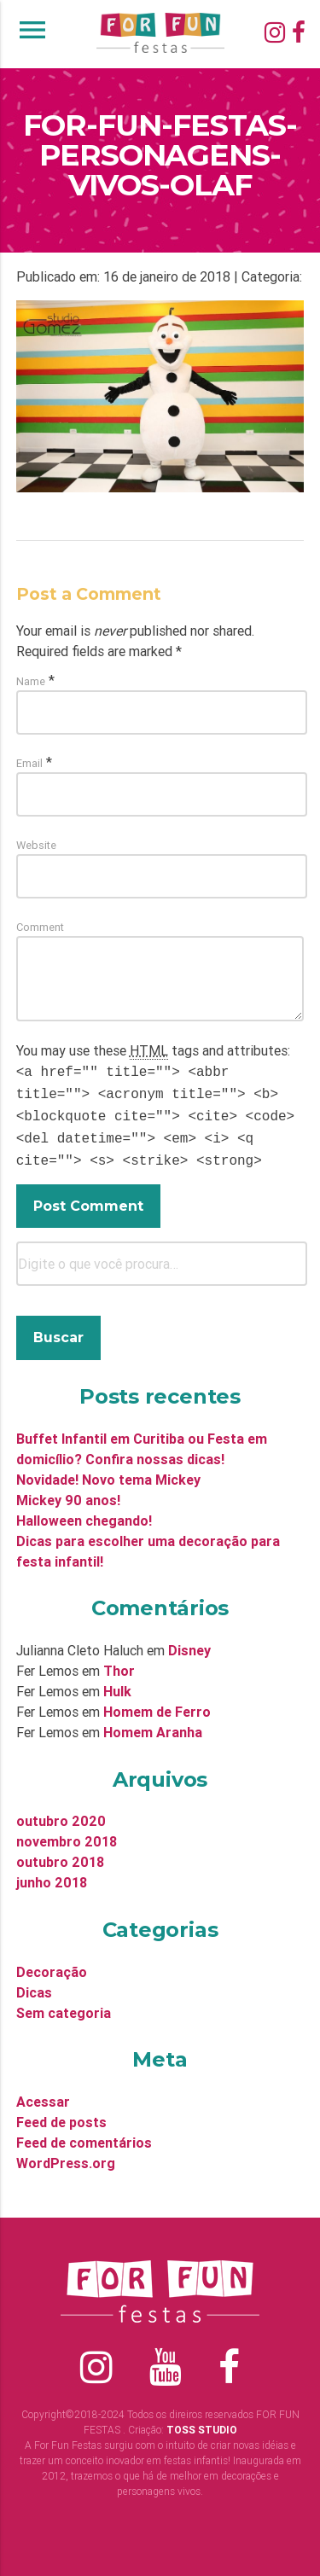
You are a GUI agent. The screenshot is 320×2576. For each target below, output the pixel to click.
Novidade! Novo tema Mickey (108, 1471)
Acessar (43, 2093)
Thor (119, 1662)
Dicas (34, 1983)
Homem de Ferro (157, 1703)
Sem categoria (63, 2004)
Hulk (117, 1682)
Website (36, 845)
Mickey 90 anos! (68, 1491)
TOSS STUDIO (201, 2421)
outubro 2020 (61, 1812)
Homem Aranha (152, 1723)
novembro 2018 (66, 1832)
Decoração (51, 1963)
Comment (40, 927)
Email (29, 763)
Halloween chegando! (84, 1512)
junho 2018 (51, 1873)
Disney (189, 1641)
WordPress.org (65, 2154)
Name (30, 681)
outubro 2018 (60, 1853)
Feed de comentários (84, 2134)
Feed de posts (61, 2113)
